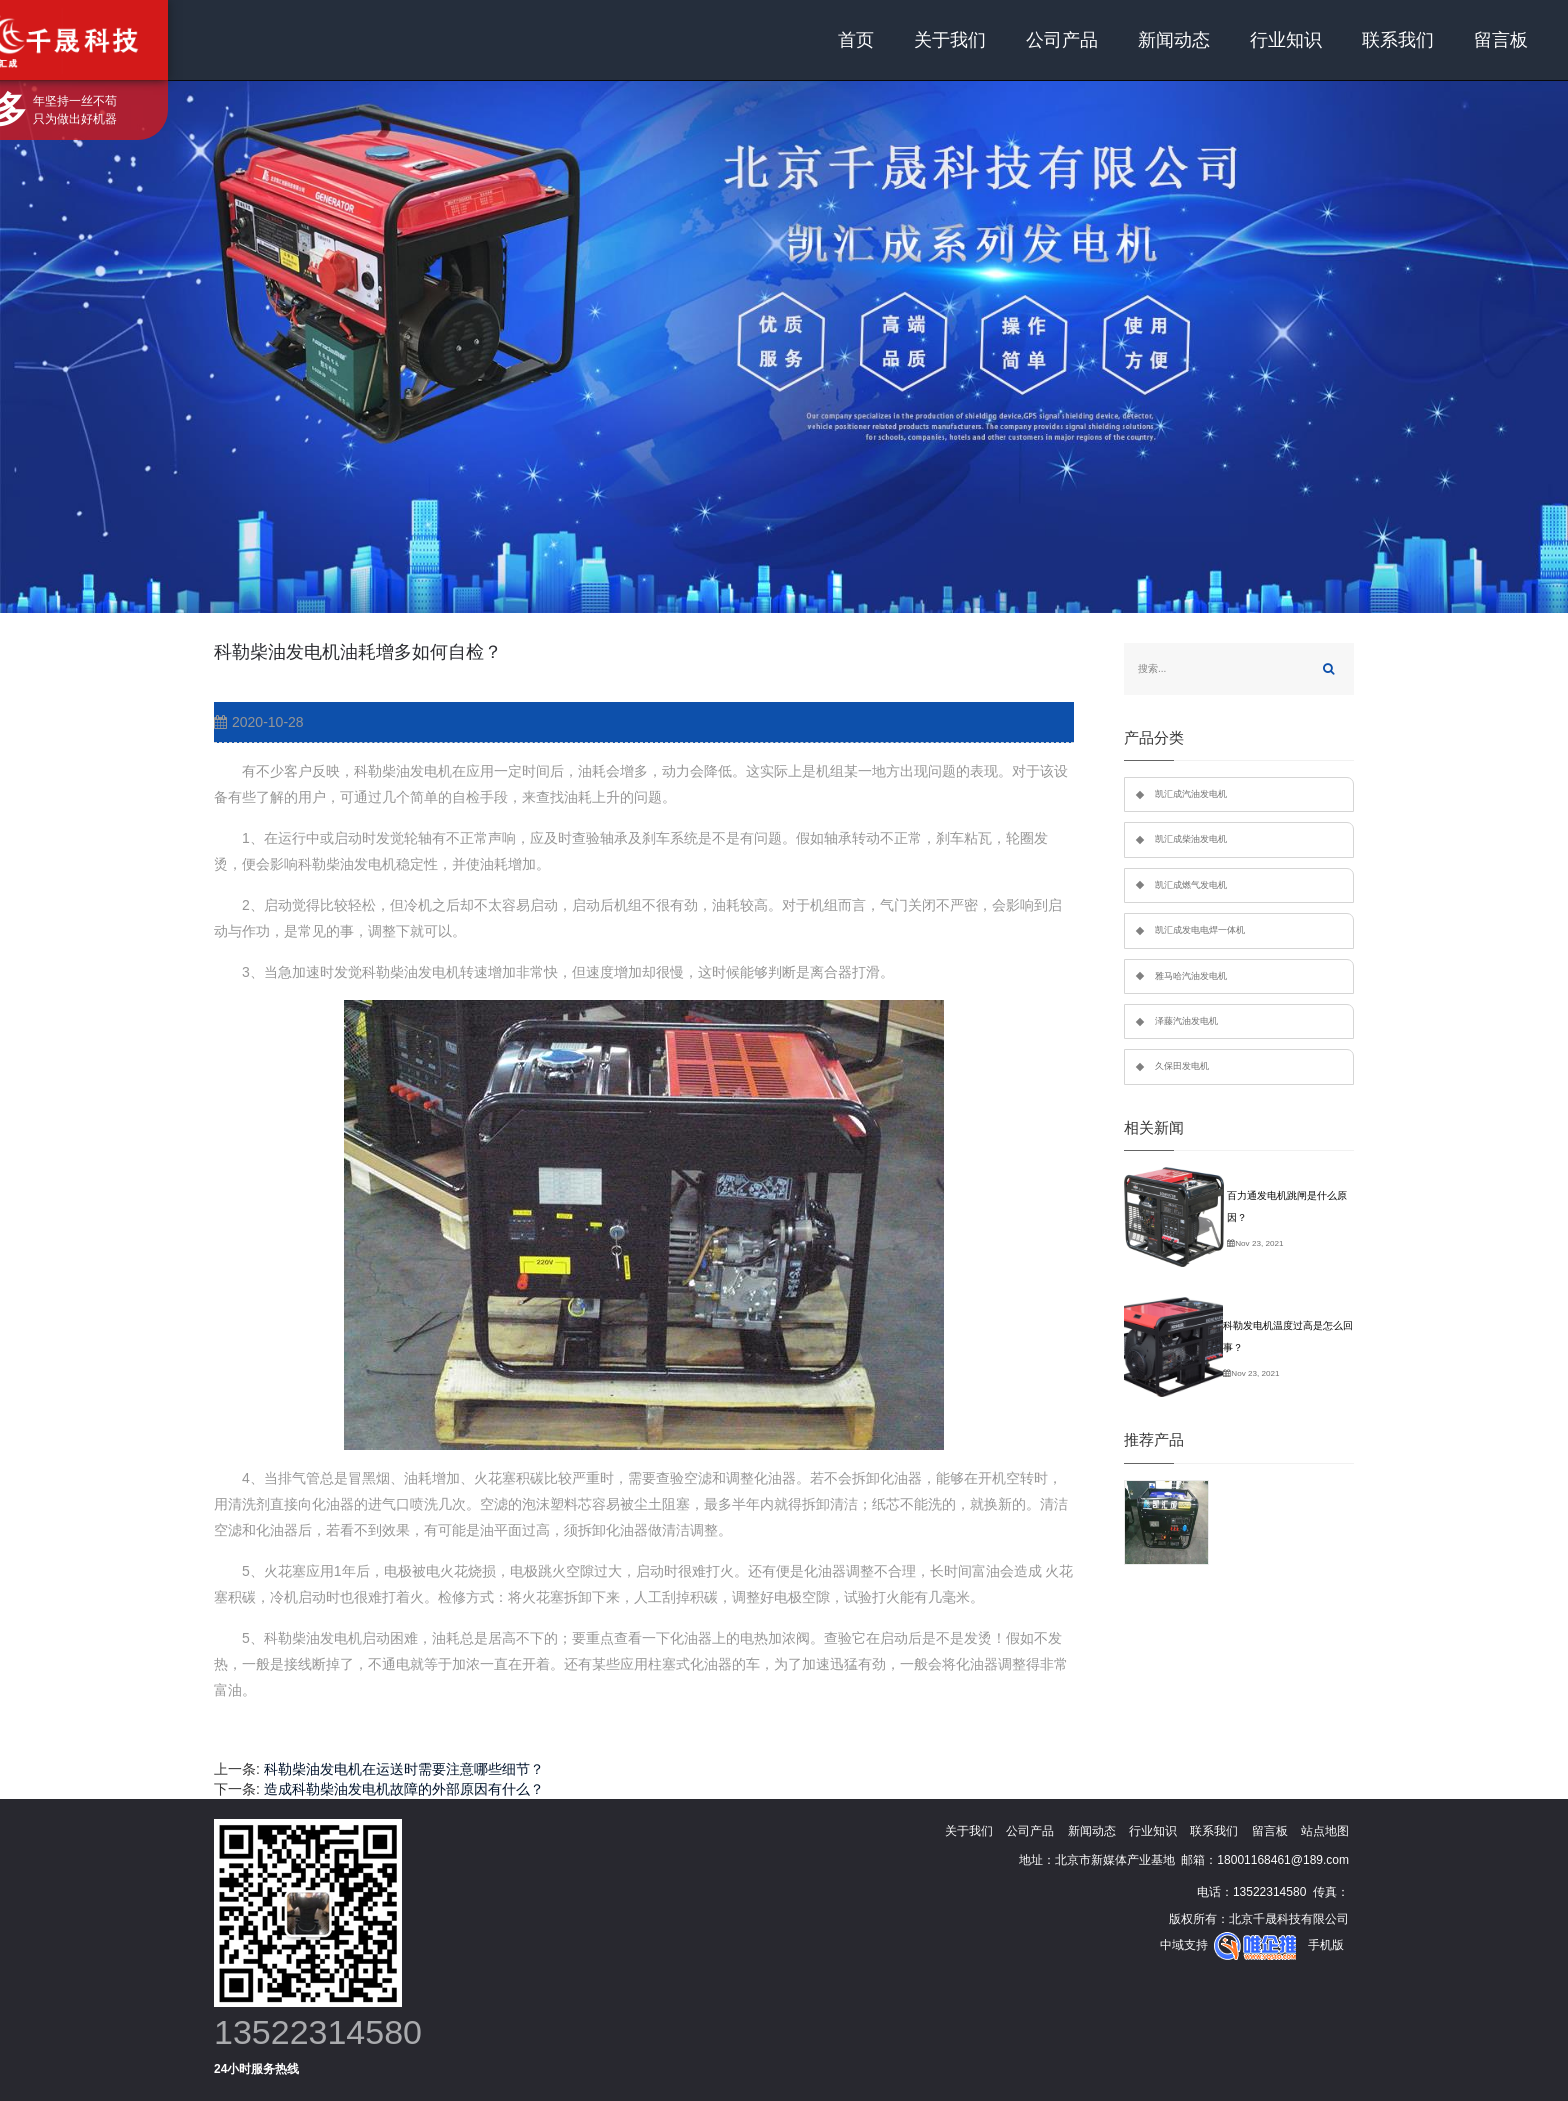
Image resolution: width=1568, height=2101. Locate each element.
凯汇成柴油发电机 (1191, 839)
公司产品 (1062, 40)
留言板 (1501, 40)
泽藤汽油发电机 (1186, 1021)
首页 (856, 40)
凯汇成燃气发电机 (1191, 885)
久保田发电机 (1182, 1066)
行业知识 (1286, 40)
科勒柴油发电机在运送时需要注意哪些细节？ (404, 1769)
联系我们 (1398, 40)
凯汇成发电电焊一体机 (1200, 930)
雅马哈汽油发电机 (1191, 976)
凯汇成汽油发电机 (1191, 794)
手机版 (1326, 1945)
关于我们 (950, 40)
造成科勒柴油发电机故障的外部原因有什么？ (404, 1789)
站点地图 (1325, 1831)
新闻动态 (1174, 40)
